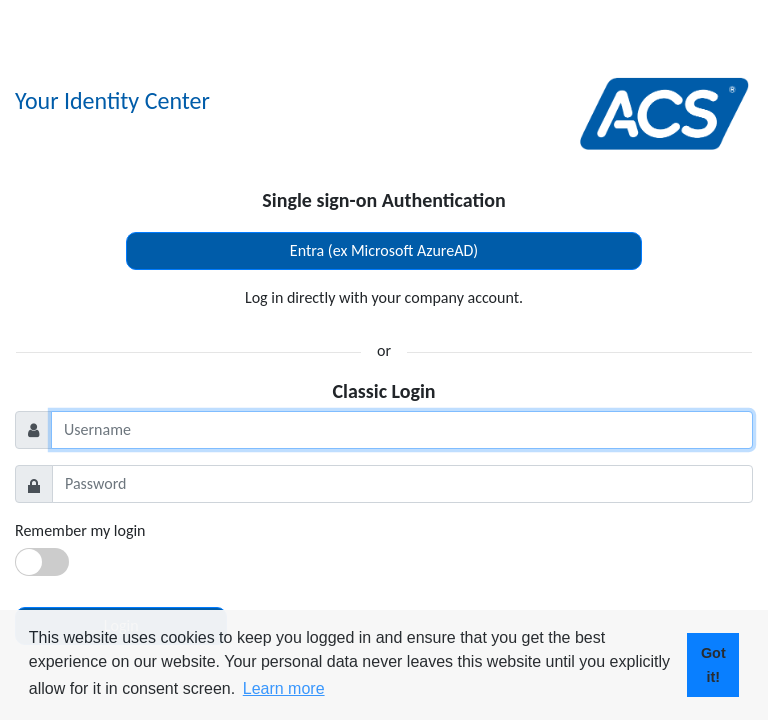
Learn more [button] (284, 688)
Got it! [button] (713, 665)
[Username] (402, 430)
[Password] (402, 484)
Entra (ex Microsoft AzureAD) (384, 250)
